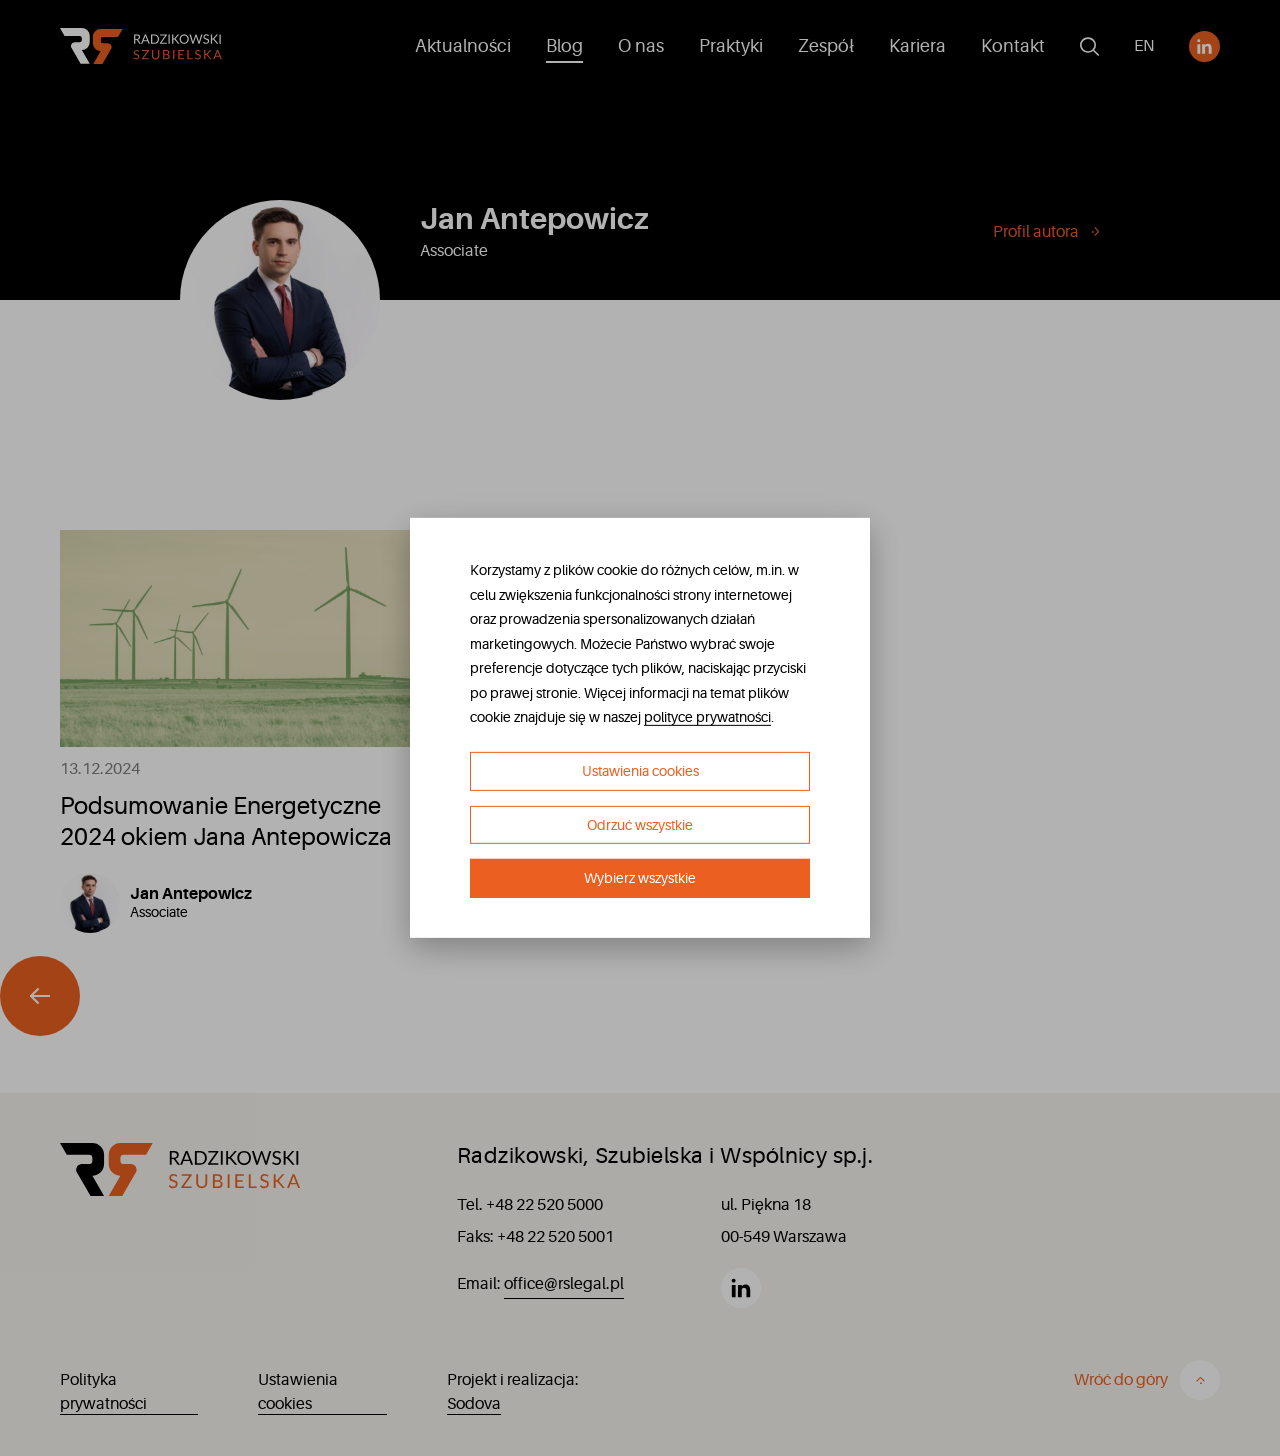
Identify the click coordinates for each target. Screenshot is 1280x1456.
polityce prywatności (707, 717)
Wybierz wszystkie (640, 878)
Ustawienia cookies (640, 771)
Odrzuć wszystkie (640, 825)
